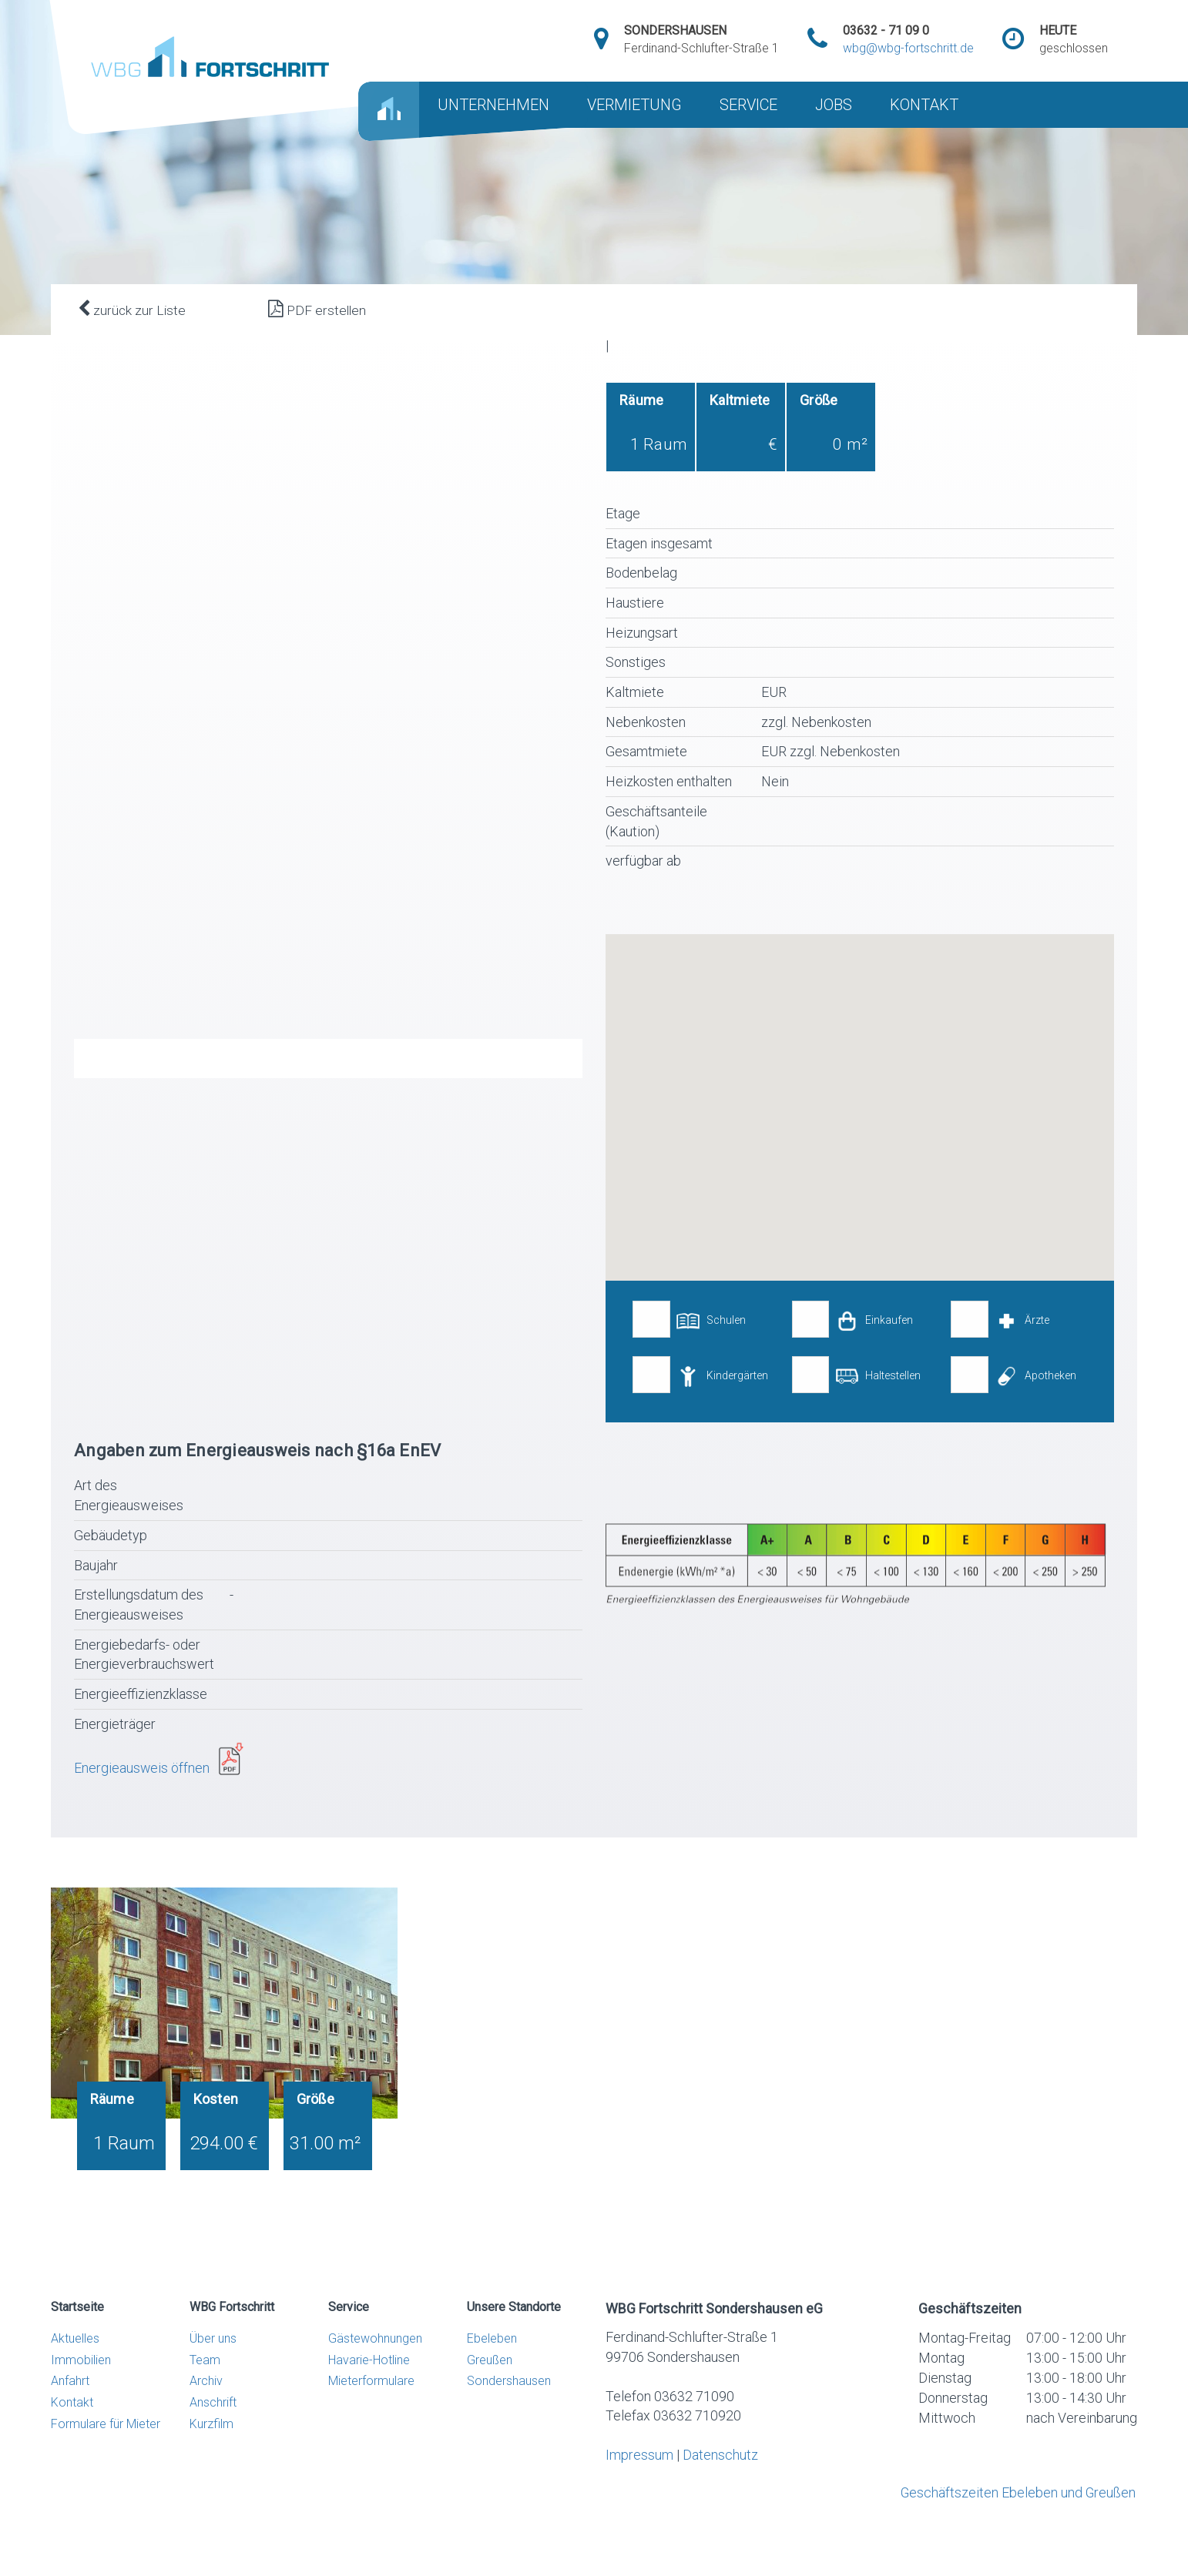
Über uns (213, 2376)
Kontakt (72, 2441)
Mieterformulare (371, 2419)
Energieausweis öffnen (147, 1805)
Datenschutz (720, 2494)
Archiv (206, 2419)
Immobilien (81, 2397)
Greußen (489, 2397)
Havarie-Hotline (369, 2397)
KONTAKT (924, 104)
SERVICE (748, 104)
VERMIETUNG (634, 104)
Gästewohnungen (375, 2376)
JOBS (833, 104)
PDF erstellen (317, 309)
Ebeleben (492, 2376)
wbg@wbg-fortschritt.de (908, 48)
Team (205, 2397)
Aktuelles (75, 2376)
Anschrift (213, 2441)
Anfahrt (70, 2419)
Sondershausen (509, 2419)
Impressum (639, 2494)
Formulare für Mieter (105, 2462)
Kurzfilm (211, 2462)
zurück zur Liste (131, 309)
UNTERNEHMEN (493, 104)
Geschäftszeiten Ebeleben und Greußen (1017, 2532)
